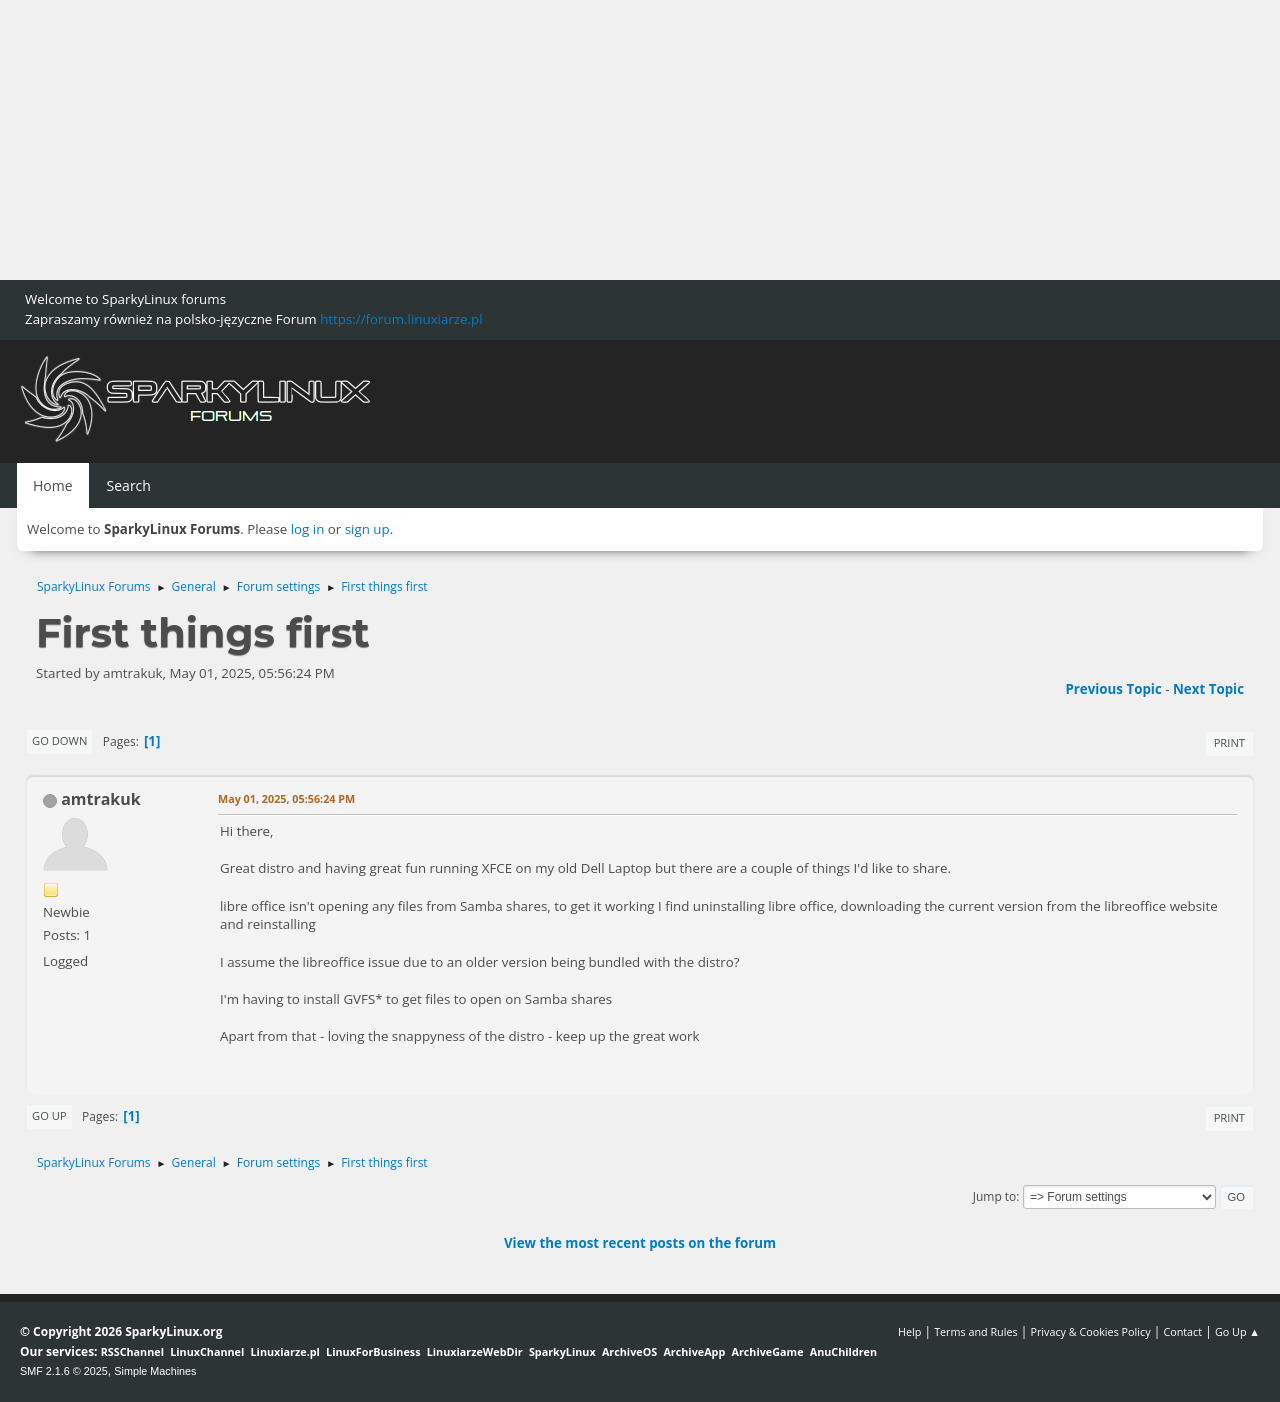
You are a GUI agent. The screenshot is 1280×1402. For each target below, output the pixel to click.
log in (308, 529)
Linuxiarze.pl (285, 1351)
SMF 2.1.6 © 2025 (64, 1371)
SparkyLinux (562, 1351)
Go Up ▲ (1237, 1331)
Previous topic (1113, 689)
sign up (367, 529)
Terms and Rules (976, 1331)
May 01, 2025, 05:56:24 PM (286, 798)
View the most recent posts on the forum (640, 1243)
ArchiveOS (629, 1351)
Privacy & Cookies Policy (1090, 1331)
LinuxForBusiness (373, 1351)
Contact (1182, 1331)
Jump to (995, 1196)
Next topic (1208, 689)
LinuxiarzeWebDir (475, 1351)
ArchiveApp (694, 1351)
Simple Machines (155, 1371)
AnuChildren (843, 1351)
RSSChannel (132, 1351)
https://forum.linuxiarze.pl (401, 319)
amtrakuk (101, 799)
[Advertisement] (600, 140)
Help (909, 1331)
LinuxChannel (207, 1351)
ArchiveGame (767, 1351)
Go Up (49, 1115)
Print (1229, 742)
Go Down (59, 740)
